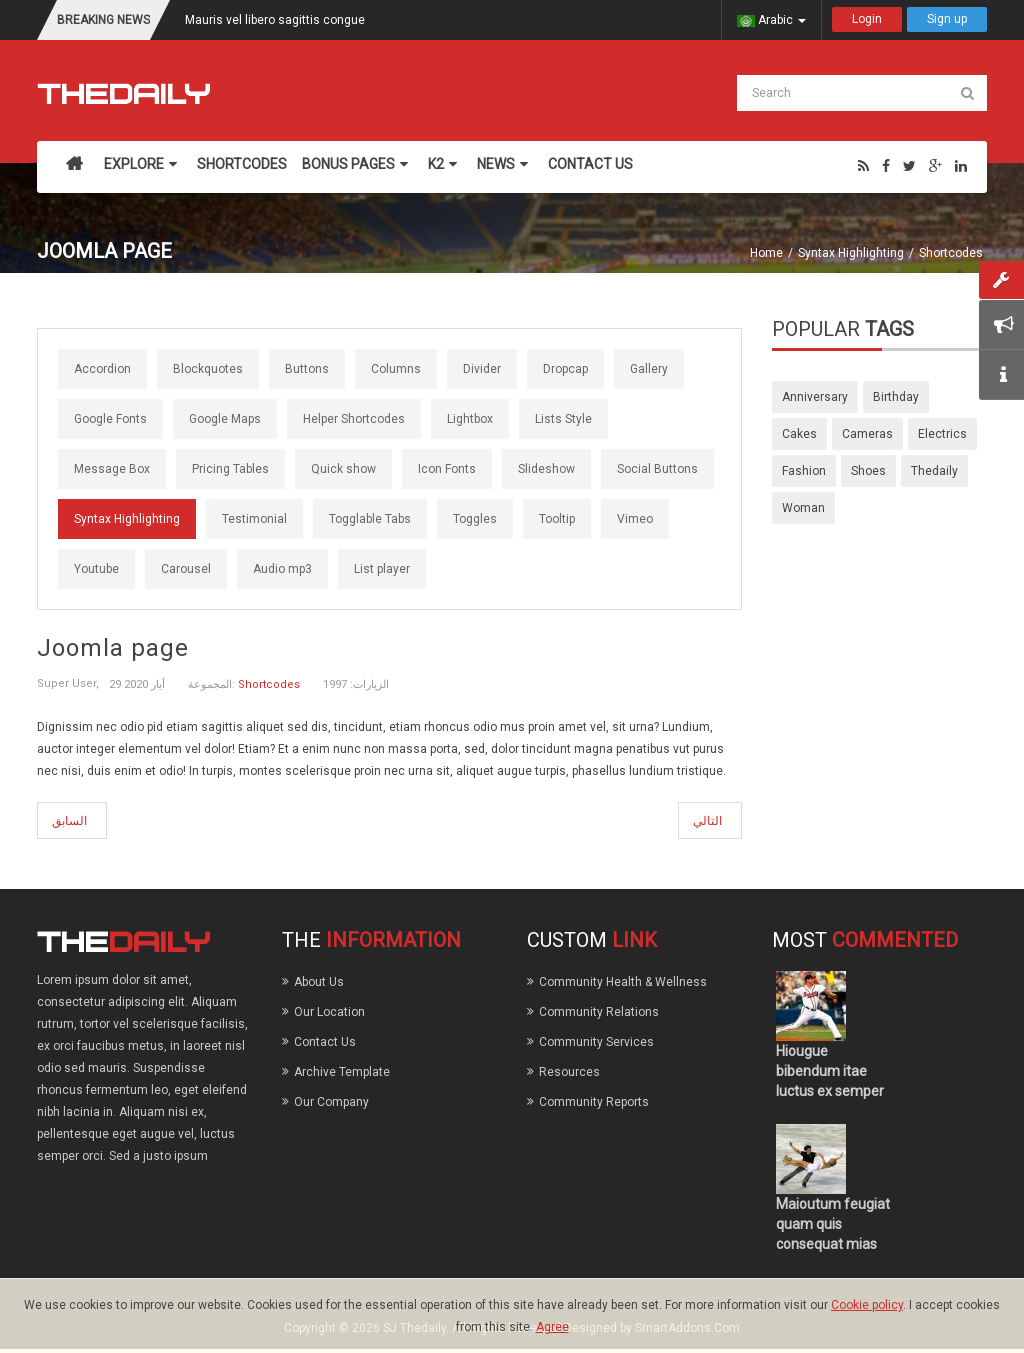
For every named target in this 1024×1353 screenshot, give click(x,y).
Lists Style (563, 419)
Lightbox (470, 419)
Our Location (329, 1012)
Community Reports (594, 1102)
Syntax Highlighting (851, 253)
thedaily (934, 471)
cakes (799, 434)
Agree (552, 1327)
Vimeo (635, 519)
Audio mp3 (282, 569)
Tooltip (557, 519)
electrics (942, 434)
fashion (804, 471)
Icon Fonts (447, 469)
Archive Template (342, 1072)
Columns (396, 369)
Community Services (596, 1042)
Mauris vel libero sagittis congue (275, 20)
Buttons (307, 369)
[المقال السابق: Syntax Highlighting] (72, 820)
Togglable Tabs (370, 519)
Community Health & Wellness (623, 982)
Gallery (649, 369)
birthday (896, 397)
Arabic (771, 20)
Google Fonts (110, 419)
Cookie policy (867, 1305)
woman (803, 508)
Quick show (343, 469)
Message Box (112, 469)
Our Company (331, 1102)
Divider (482, 369)
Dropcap (565, 369)
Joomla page (113, 648)
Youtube (96, 569)
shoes (868, 471)
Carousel (186, 569)
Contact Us (325, 1042)
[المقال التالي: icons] (710, 820)
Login (867, 19)
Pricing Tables (230, 469)
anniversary (815, 397)
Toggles (475, 519)
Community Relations (599, 1012)
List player (382, 569)
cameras (867, 434)
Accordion (102, 369)
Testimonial (254, 519)
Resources (569, 1072)
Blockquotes (208, 369)
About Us (319, 982)
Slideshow (546, 469)
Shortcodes (951, 253)
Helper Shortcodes (354, 419)
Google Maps (225, 419)
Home (766, 253)
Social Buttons (657, 469)
